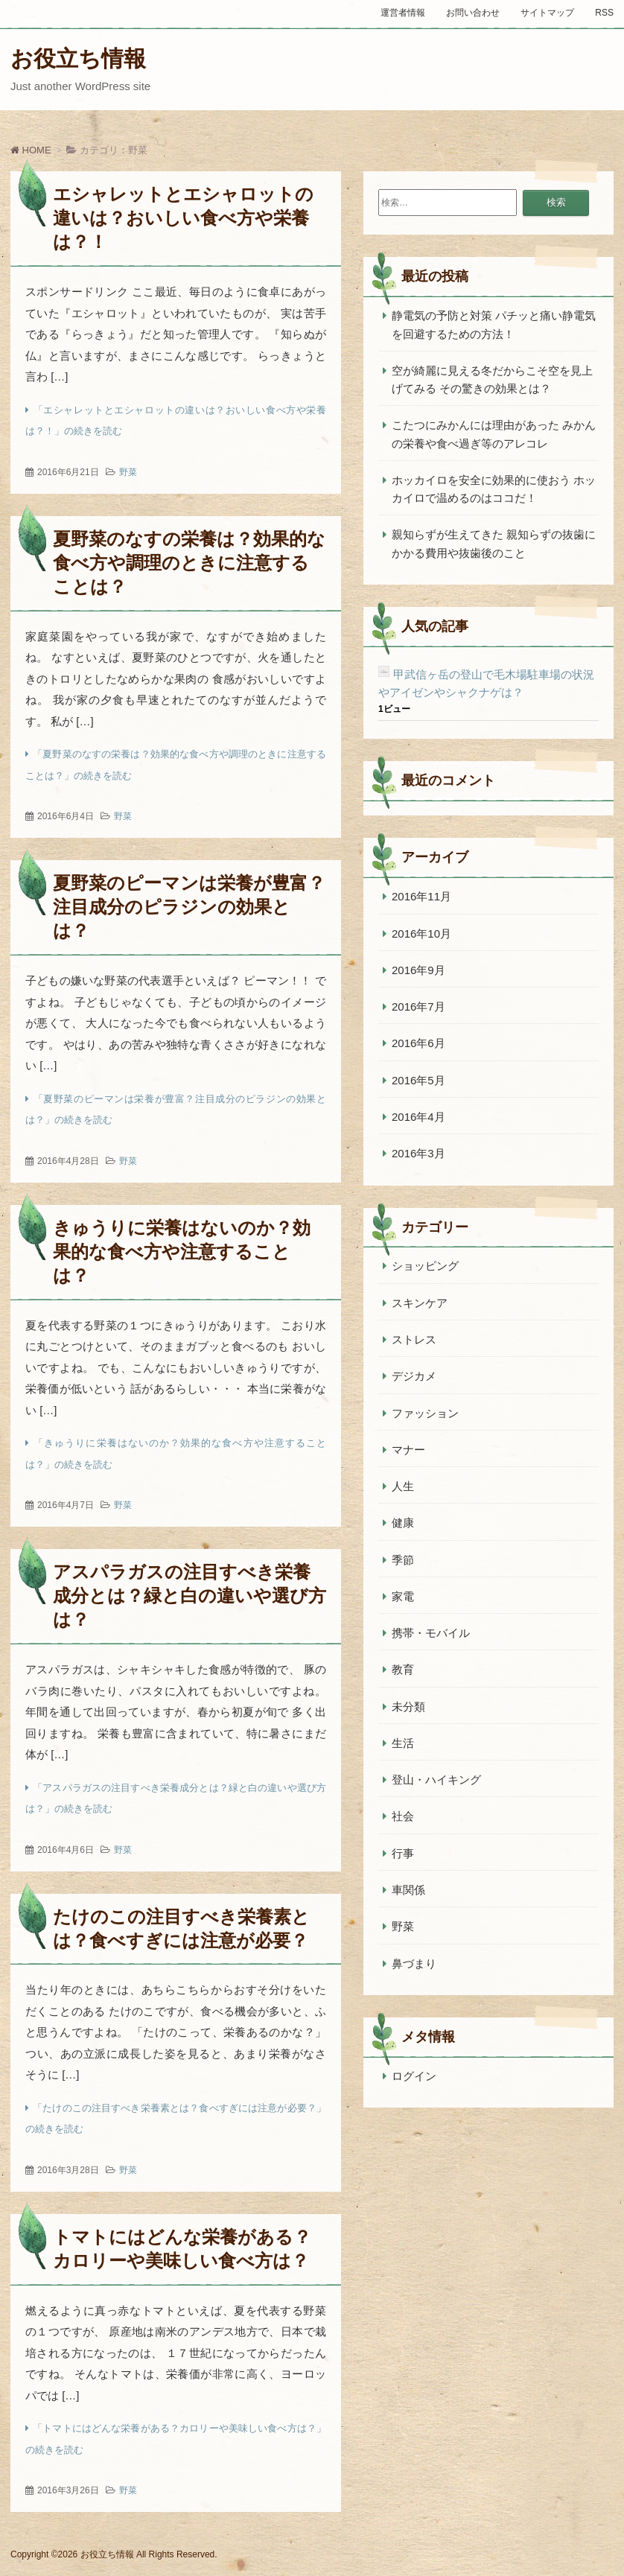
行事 (403, 1853)
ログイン (414, 2076)
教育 (403, 1669)
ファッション (425, 1413)
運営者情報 (403, 12)
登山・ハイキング (436, 1779)
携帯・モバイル (431, 1632)
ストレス (414, 1339)
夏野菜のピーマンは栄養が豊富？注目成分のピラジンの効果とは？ (189, 907)
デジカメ (414, 1376)
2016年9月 (418, 970)
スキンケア (420, 1303)
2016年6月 (418, 1043)
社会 (403, 1816)
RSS (604, 12)
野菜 (128, 472)
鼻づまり (414, 1963)
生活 (403, 1743)
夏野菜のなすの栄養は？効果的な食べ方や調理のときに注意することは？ (189, 563)
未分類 (408, 1706)
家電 (403, 1596)
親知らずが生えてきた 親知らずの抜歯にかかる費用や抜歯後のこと (494, 543)
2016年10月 (421, 933)
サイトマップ (547, 12)
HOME (30, 150)
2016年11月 (421, 896)
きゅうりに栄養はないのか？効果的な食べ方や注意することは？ (182, 1251)
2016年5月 (418, 1080)
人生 (403, 1486)
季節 (403, 1559)
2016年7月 (418, 1006)
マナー (408, 1449)
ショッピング (425, 1265)
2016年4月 (418, 1116)
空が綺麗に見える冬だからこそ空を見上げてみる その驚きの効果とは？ (492, 379)
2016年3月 (418, 1153)
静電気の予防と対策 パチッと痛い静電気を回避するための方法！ (494, 324)
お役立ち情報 (78, 58)
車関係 (408, 1889)
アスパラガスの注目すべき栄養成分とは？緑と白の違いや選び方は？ (189, 1595)
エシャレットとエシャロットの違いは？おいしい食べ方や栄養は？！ (183, 218)
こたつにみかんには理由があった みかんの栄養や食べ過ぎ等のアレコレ (494, 434)
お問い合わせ (473, 12)
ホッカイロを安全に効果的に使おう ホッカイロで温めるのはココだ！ (494, 489)
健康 (403, 1522)
